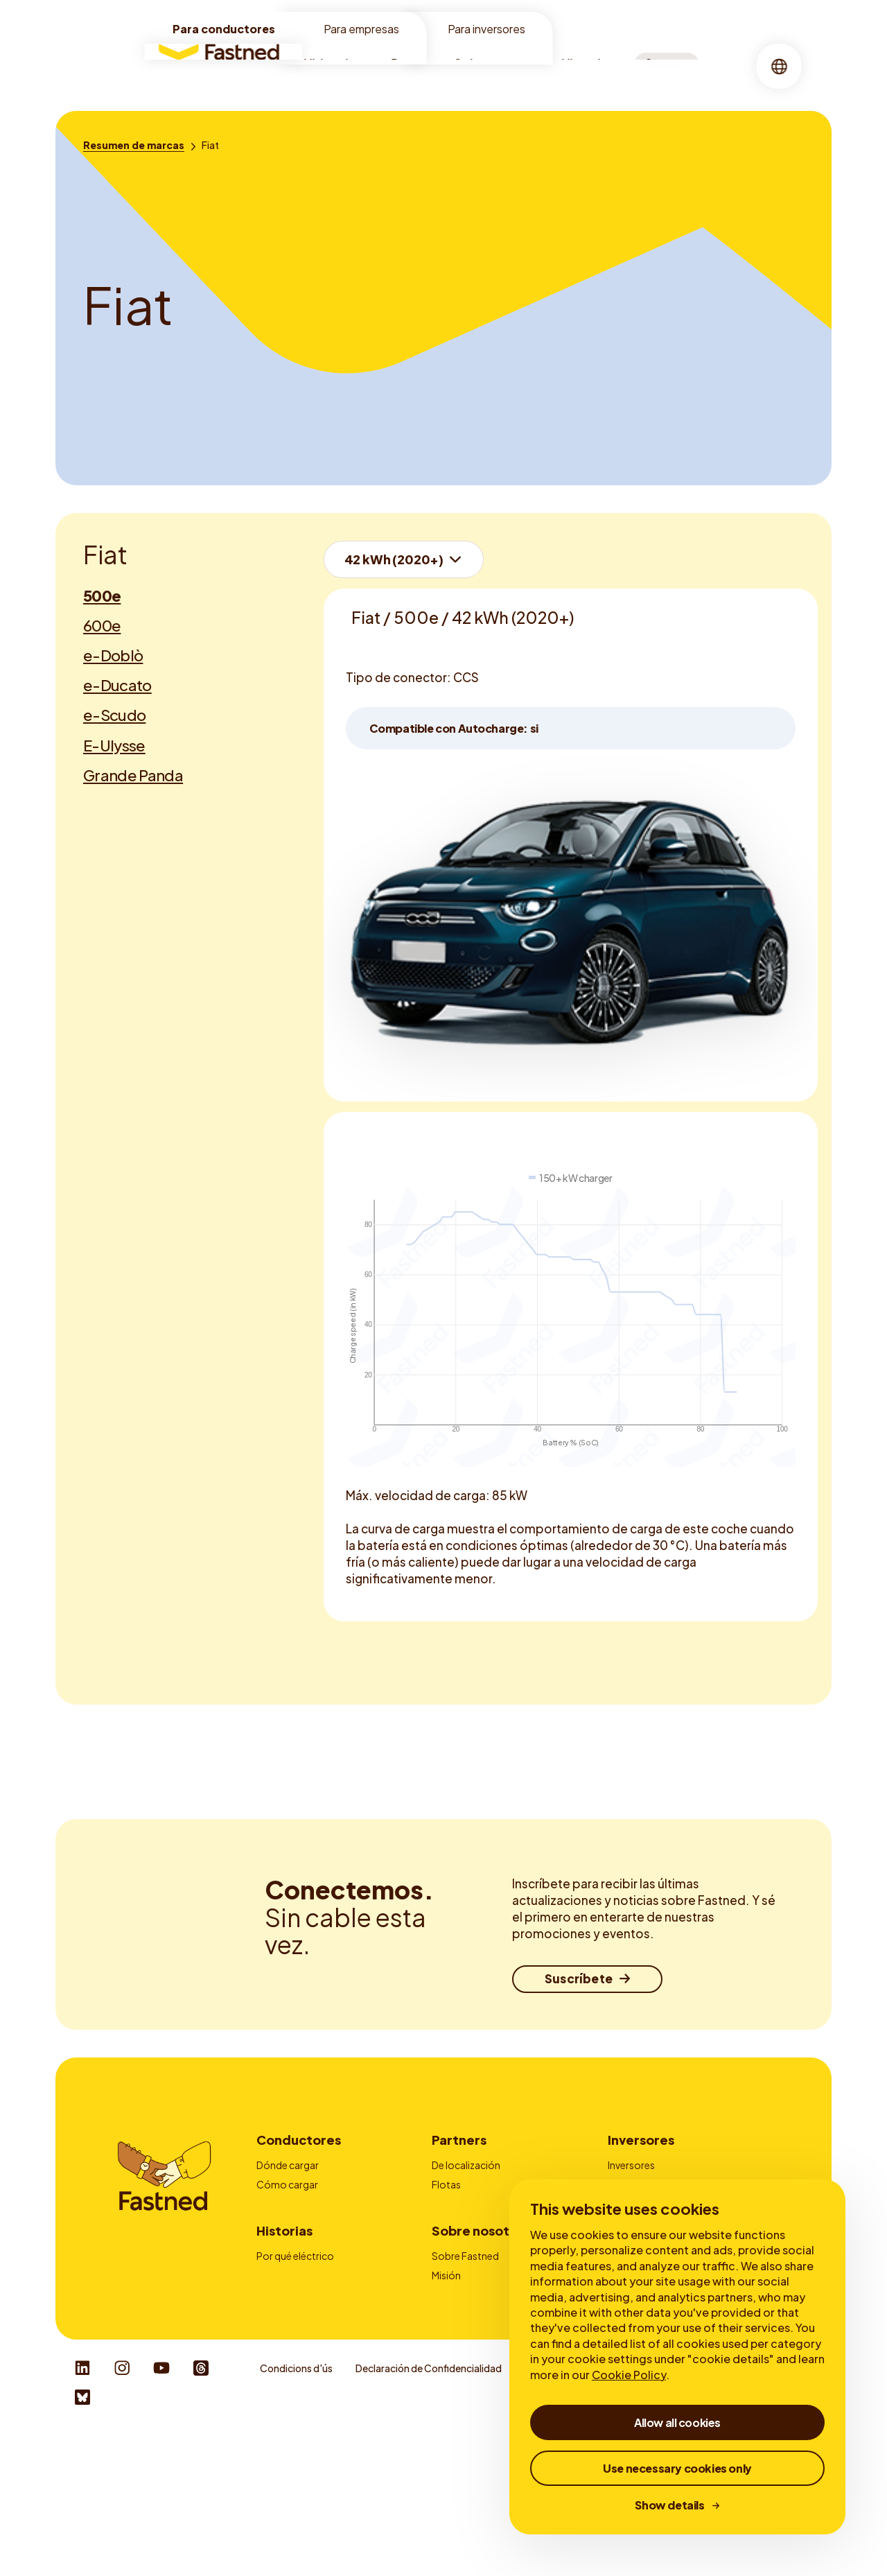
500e (102, 595)
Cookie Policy (629, 2374)
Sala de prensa (464, 2404)
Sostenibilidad (465, 2366)
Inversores (641, 2140)
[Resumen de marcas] (133, 145)
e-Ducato (117, 685)
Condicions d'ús (296, 2511)
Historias (588, 65)
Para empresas (361, 28)
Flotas (446, 2184)
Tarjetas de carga (470, 2222)
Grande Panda (133, 775)
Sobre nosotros (501, 65)
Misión (446, 2346)
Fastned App (285, 2222)
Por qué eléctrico (295, 2328)
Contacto (455, 2242)
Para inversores (486, 28)
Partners (459, 2140)
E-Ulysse (114, 745)
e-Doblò (113, 655)
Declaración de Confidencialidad (428, 2511)
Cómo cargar (287, 2184)
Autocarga (281, 2242)
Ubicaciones (341, 65)
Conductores (298, 2140)
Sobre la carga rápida (304, 2366)
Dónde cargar (287, 2165)
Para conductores (224, 28)
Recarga (416, 65)
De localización (466, 2165)
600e (102, 625)
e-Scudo (114, 714)
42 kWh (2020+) (394, 559)
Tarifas (272, 2204)
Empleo (449, 2384)
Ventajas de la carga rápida (316, 2346)
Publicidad (456, 2204)
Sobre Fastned (465, 2328)
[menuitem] (341, 66)
